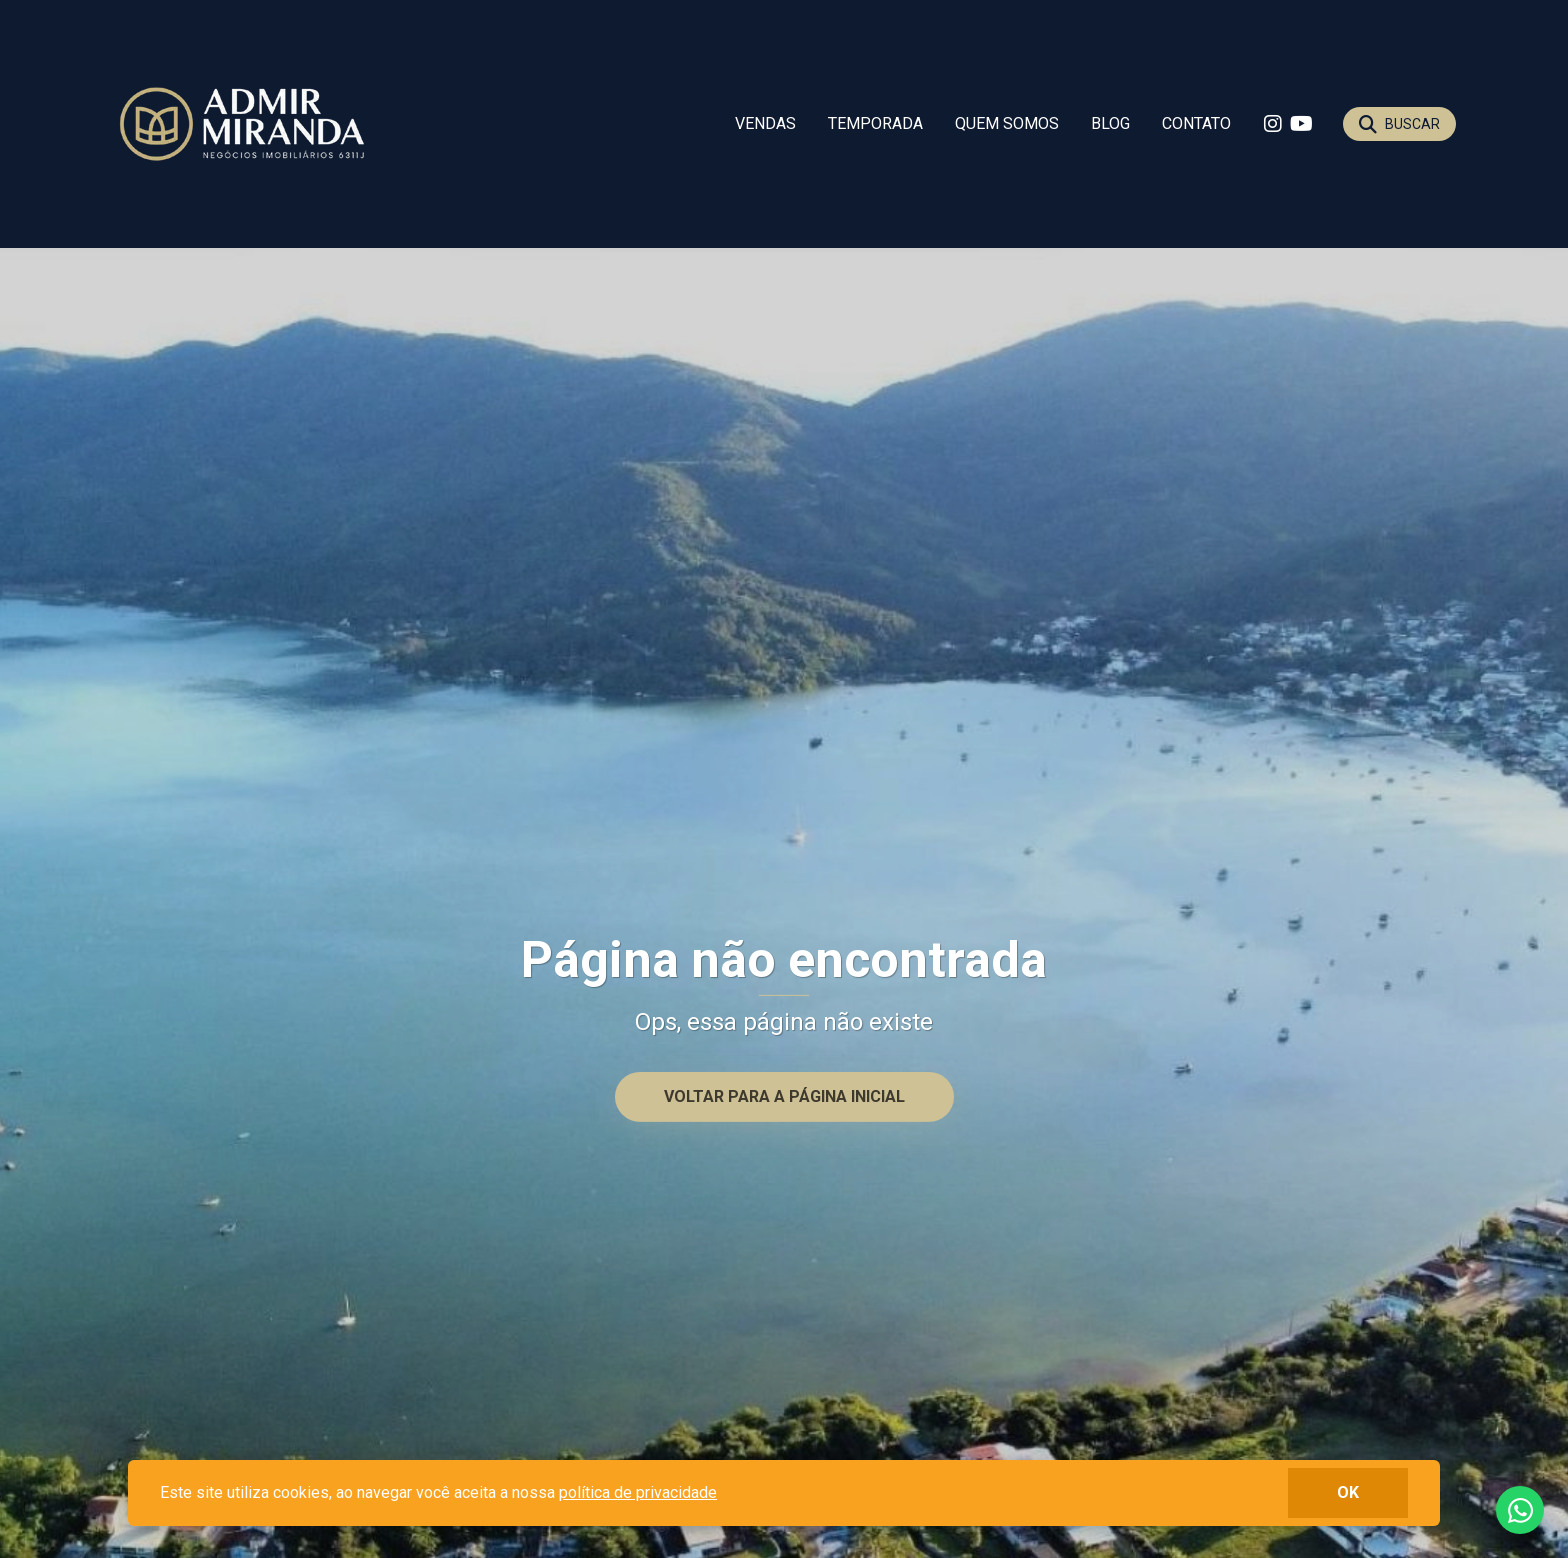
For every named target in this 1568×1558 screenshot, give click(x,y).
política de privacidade (638, 1492)
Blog (1110, 123)
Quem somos (1007, 123)
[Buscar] (1399, 124)
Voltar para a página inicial (784, 1096)
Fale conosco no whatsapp (1520, 1510)
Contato (1196, 123)
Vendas (765, 123)
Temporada (875, 123)
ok (1348, 1492)
